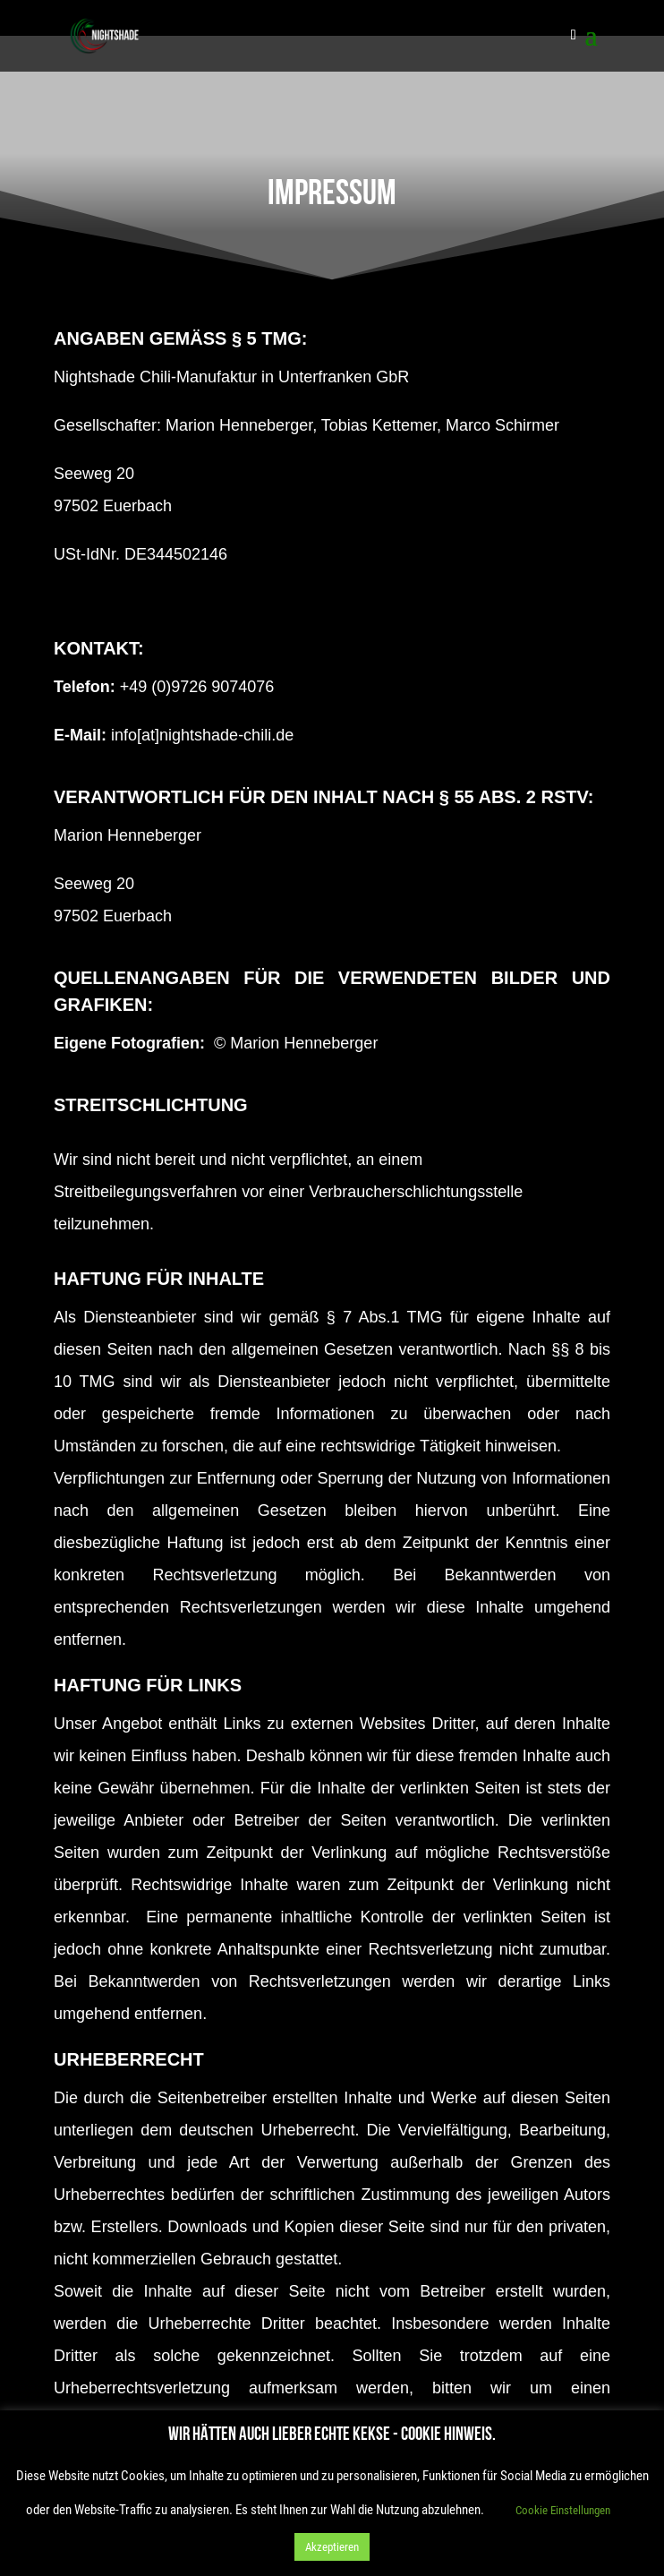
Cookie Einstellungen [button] (562, 2510)
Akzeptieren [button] (332, 2547)
